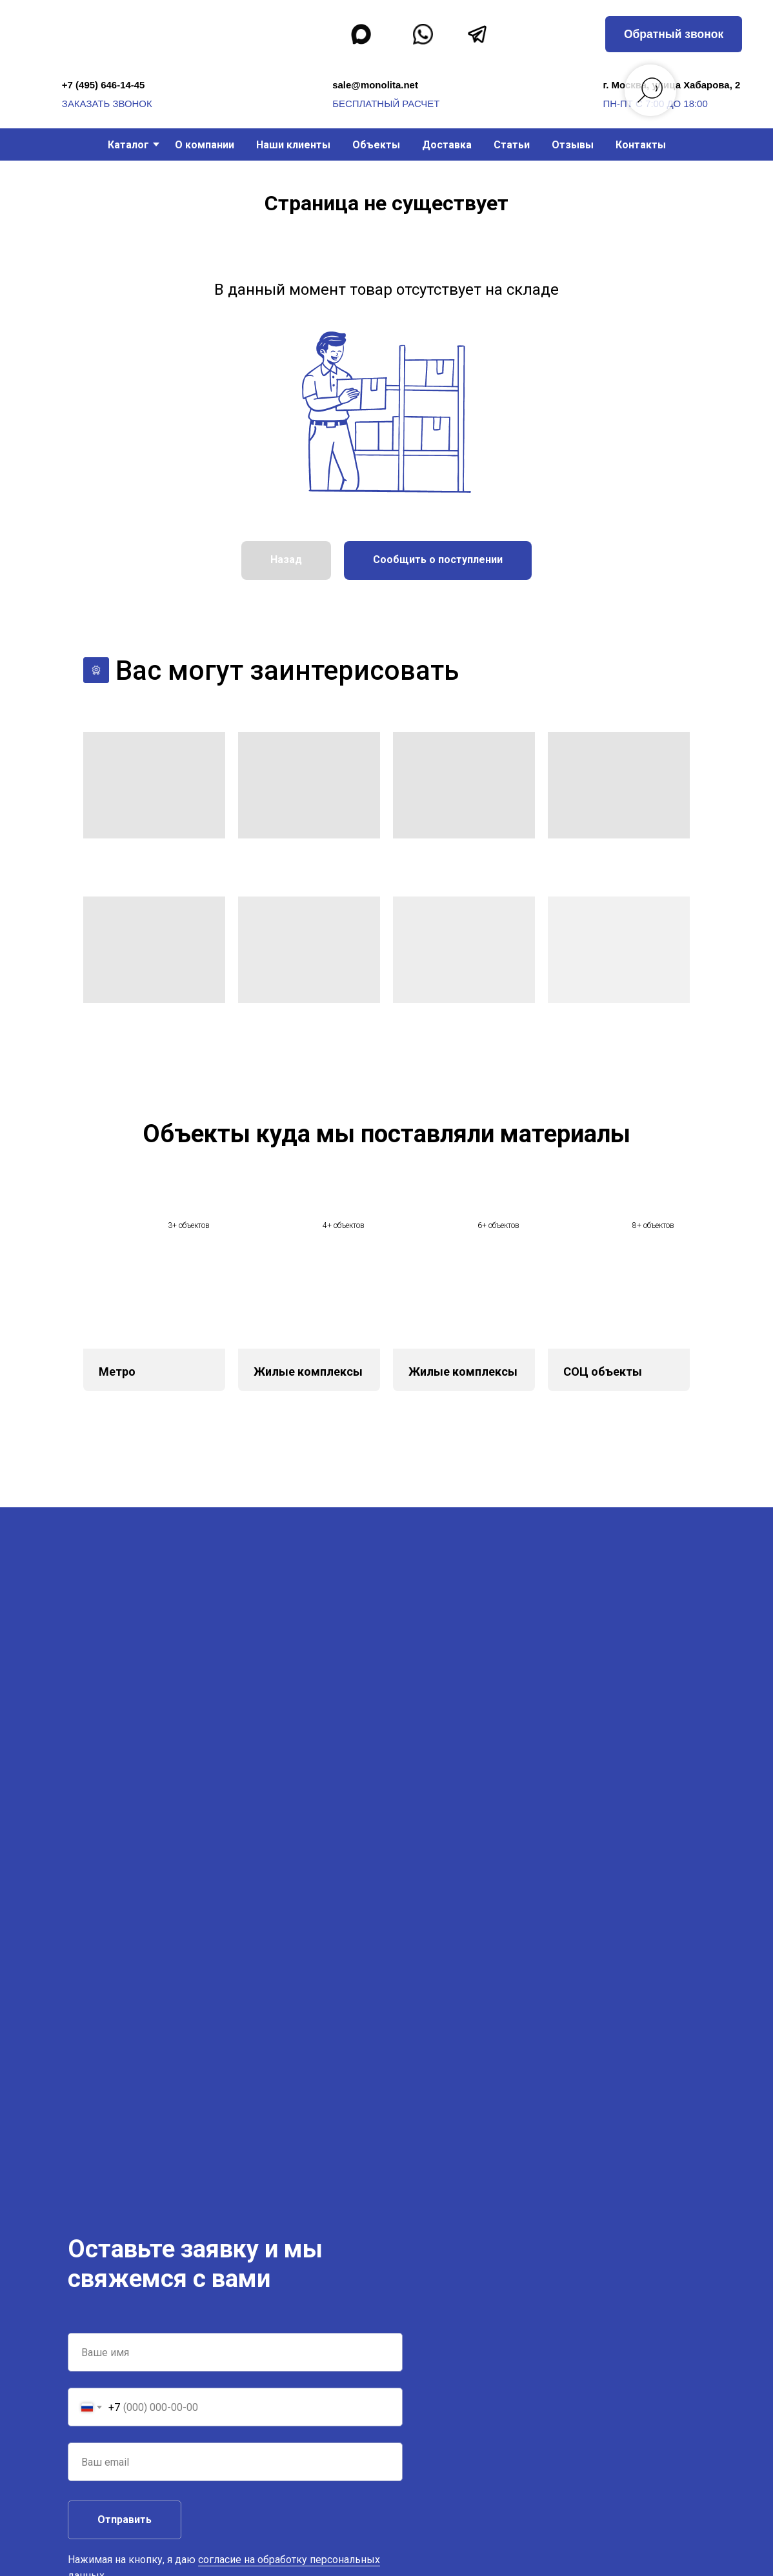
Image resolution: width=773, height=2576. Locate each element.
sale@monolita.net (375, 84)
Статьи (512, 145)
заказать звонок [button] (107, 103)
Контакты (641, 145)
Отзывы (573, 145)
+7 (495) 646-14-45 (103, 84)
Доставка (447, 145)
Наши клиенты (293, 145)
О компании (204, 145)
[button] (673, 34)
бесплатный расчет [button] (385, 103)
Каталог (128, 145)
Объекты (376, 145)
